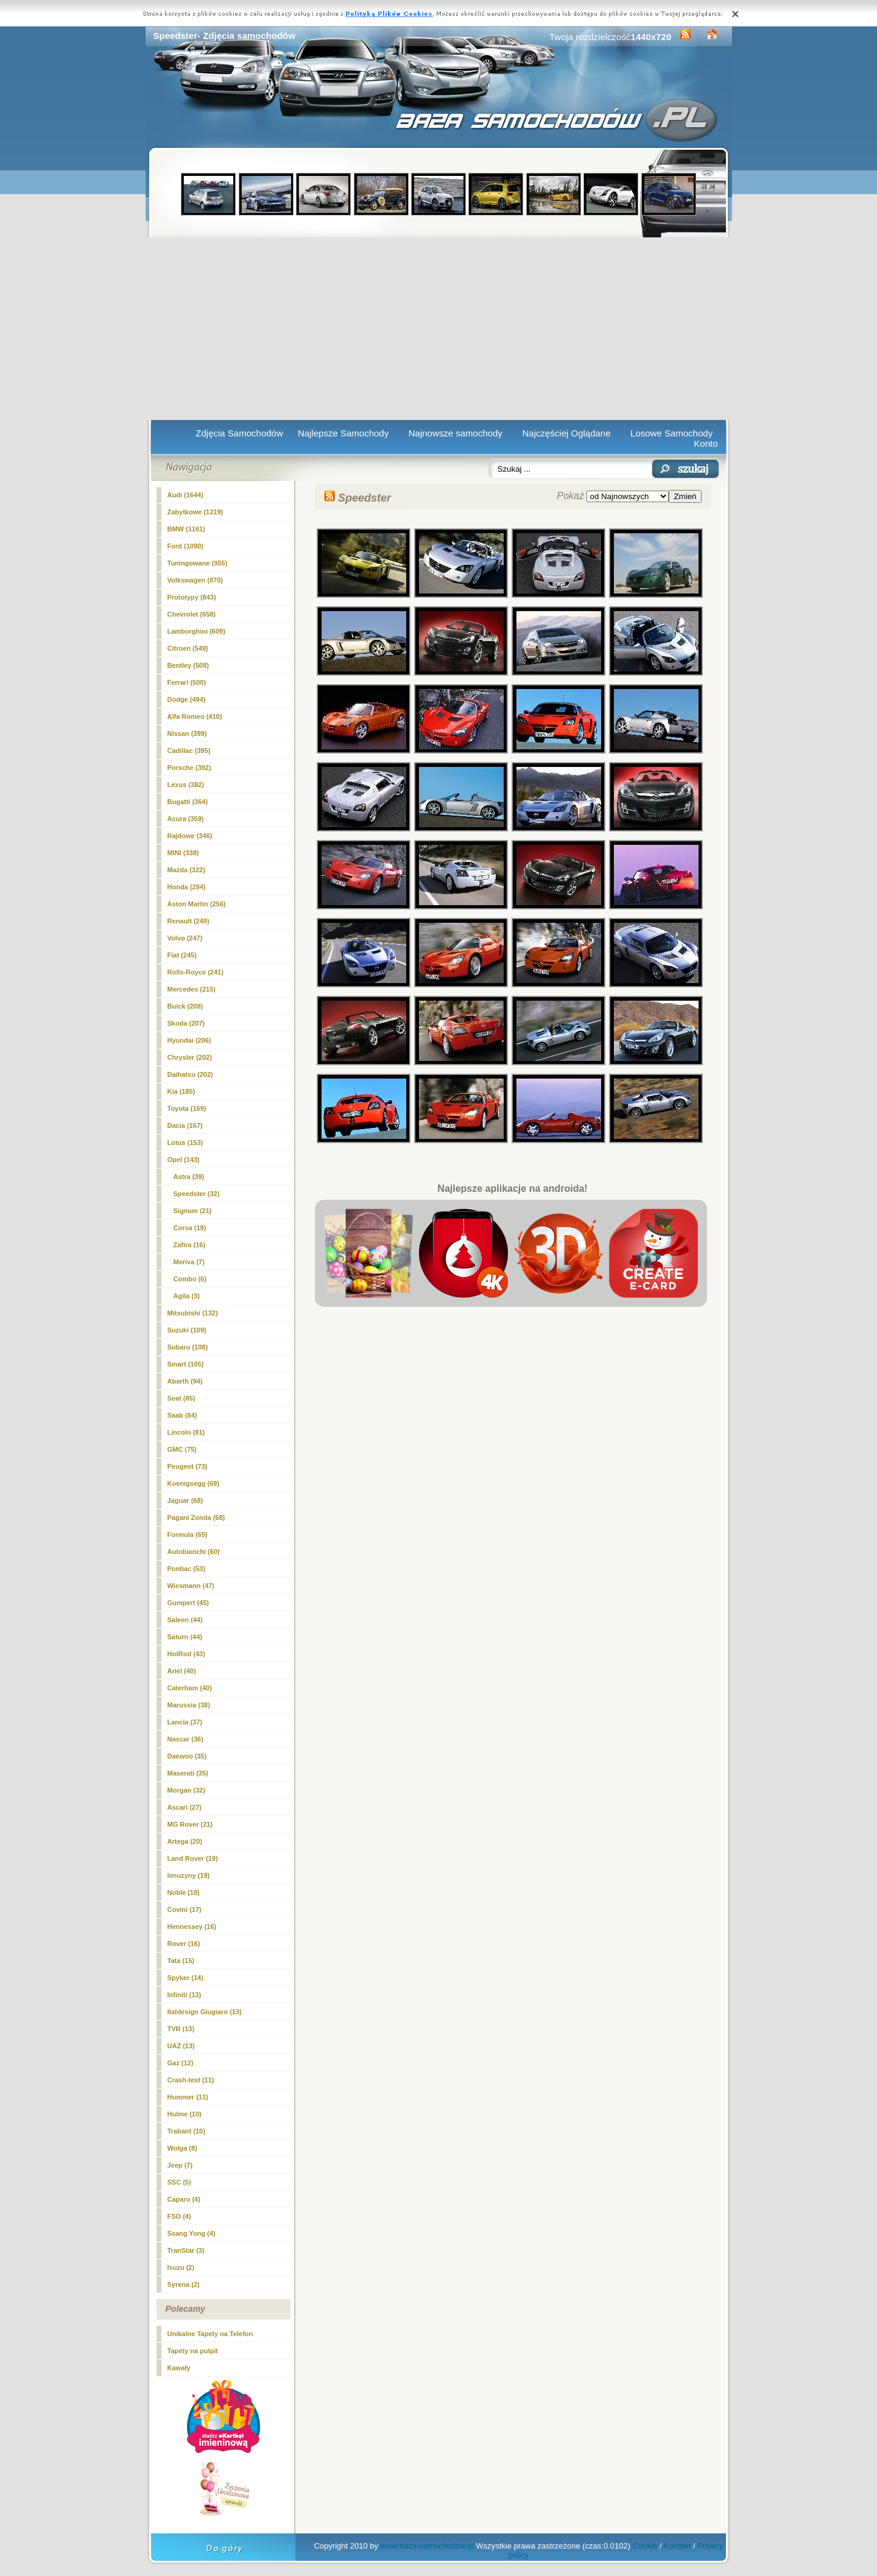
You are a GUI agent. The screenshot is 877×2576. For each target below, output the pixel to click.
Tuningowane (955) (197, 563)
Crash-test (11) (190, 2080)
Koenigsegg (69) (193, 1483)
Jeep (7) (180, 2165)
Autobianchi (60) (193, 1551)
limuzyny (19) (188, 1875)
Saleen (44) (185, 1619)
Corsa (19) (190, 1227)
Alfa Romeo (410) (194, 716)
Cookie (645, 2545)
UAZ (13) (181, 2045)
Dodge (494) (186, 699)
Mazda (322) (186, 869)
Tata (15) (180, 1960)
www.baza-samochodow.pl (427, 2545)
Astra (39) (189, 1176)
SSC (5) (179, 2182)
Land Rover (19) (192, 1858)
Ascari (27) (184, 1807)
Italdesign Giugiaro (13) (204, 2011)
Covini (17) (184, 1909)
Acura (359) (185, 818)
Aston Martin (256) (196, 904)
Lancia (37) (184, 1722)
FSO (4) (179, 2216)
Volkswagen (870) (195, 580)
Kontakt (677, 2545)
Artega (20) (184, 1841)
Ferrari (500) (186, 682)
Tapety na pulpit (193, 2350)
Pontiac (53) (186, 1568)
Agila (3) (187, 1296)
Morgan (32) (186, 1790)
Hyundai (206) (189, 1040)
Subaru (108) (187, 1347)
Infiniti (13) (184, 1994)
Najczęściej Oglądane (566, 433)
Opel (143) (183, 1159)
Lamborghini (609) (196, 631)
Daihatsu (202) (190, 1074)
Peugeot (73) (187, 1466)
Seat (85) (181, 1398)
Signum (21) (193, 1210)
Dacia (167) (185, 1125)
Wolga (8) (182, 2148)
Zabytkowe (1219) (195, 512)
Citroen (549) (187, 648)
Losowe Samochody (671, 433)
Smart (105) (185, 1364)
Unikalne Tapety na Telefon (210, 2333)
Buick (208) (185, 1006)
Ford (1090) (185, 546)
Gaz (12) (180, 2063)
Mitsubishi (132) (192, 1313)
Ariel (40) (181, 1671)
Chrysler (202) (189, 1057)
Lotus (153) (185, 1142)
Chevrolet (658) (191, 614)
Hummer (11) (187, 2097)
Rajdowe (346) (190, 835)
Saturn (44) (184, 1636)
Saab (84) (182, 1415)
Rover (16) (183, 1943)
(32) (197, 1193)
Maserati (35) (187, 1773)
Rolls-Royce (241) (195, 972)
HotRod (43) (186, 1653)
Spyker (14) (185, 1977)
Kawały (179, 2367)
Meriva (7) (189, 1261)
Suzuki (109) (186, 1330)
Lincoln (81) (186, 1432)
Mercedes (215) (191, 989)
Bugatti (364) (187, 801)
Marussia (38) (188, 1705)
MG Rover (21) (190, 1824)
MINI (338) (183, 852)
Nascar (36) (185, 1739)
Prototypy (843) (191, 597)
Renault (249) (188, 921)
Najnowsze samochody (455, 433)
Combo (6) (190, 1279)
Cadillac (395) (189, 750)
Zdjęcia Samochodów (239, 433)
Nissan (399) (187, 733)
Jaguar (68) (185, 1500)
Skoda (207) (186, 1023)
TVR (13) (181, 2028)
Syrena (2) (183, 2284)
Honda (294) (186, 887)
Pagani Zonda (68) (196, 1517)
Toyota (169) (186, 1108)
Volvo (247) (185, 938)
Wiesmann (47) (191, 1585)
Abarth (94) (185, 1381)
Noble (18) (183, 1892)
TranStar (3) (186, 2250)
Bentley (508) (188, 665)
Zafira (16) (190, 1244)
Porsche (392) (189, 767)
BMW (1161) (186, 529)
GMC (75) (182, 1449)
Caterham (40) (189, 1688)
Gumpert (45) (188, 1602)
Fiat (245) (182, 955)
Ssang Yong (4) (191, 2233)
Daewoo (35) (187, 1756)
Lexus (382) (186, 784)
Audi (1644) (185, 495)
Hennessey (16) (192, 1926)
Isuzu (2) (181, 2267)
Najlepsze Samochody (343, 433)
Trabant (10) (186, 2131)
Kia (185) (181, 1091)
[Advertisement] (439, 328)
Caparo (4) (183, 2199)
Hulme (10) (184, 2114)
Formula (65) (187, 1534)
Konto (705, 443)
